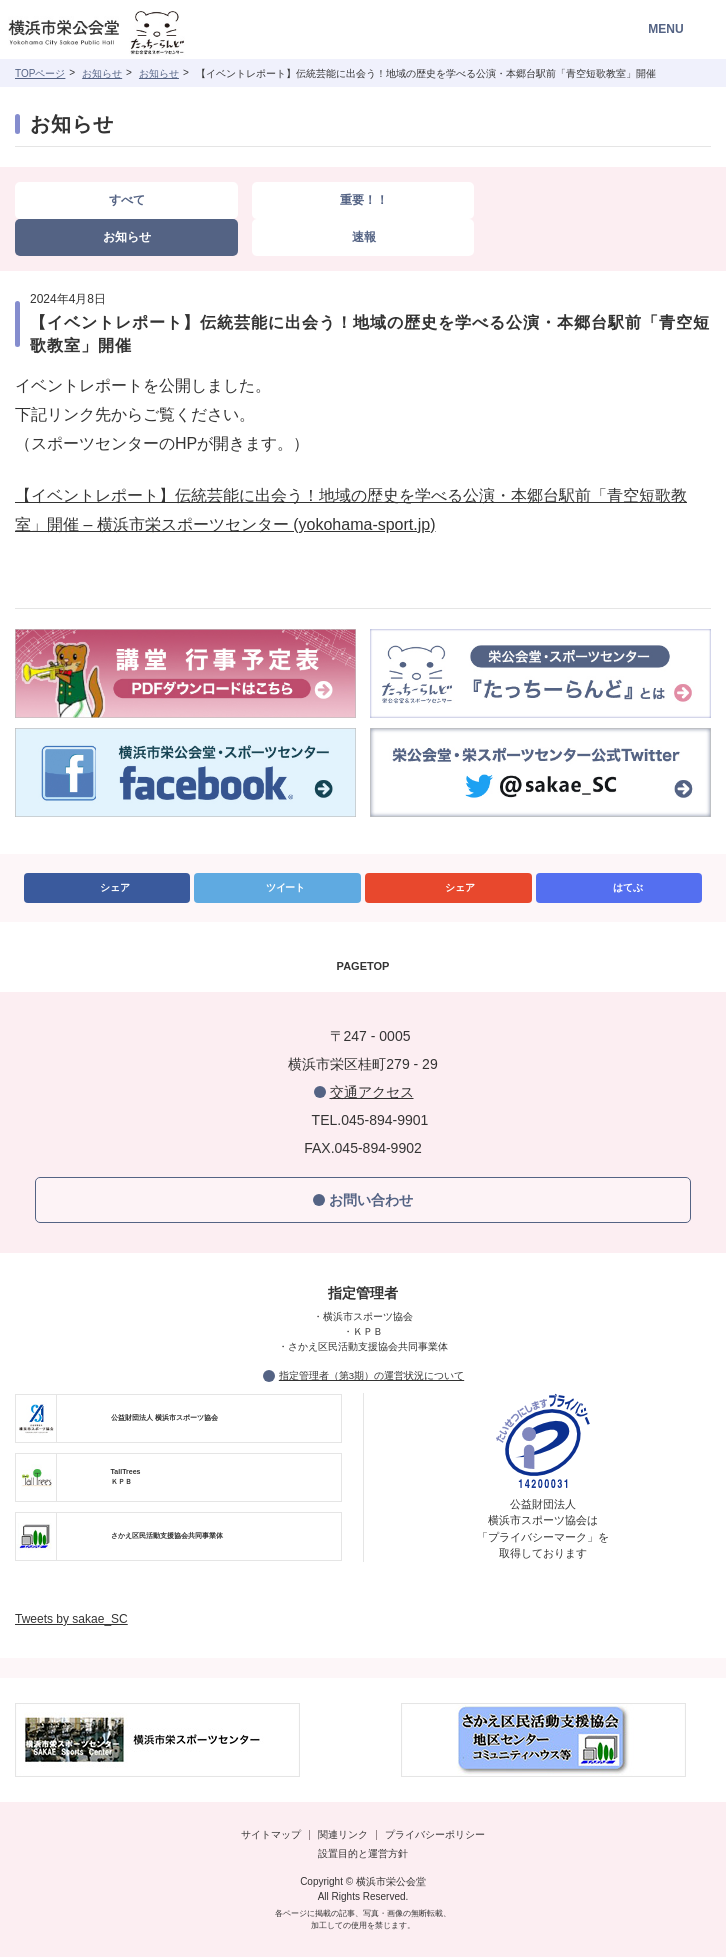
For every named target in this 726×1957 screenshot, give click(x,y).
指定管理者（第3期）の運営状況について (371, 1375)
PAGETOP (363, 966)
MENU (665, 29)
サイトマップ (271, 1834)
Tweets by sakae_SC (71, 1619)
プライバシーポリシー (435, 1834)
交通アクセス (372, 1092)
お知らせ (102, 73)
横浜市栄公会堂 (122, 34)
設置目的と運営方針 (363, 1853)
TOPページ (40, 73)
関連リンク (343, 1834)
